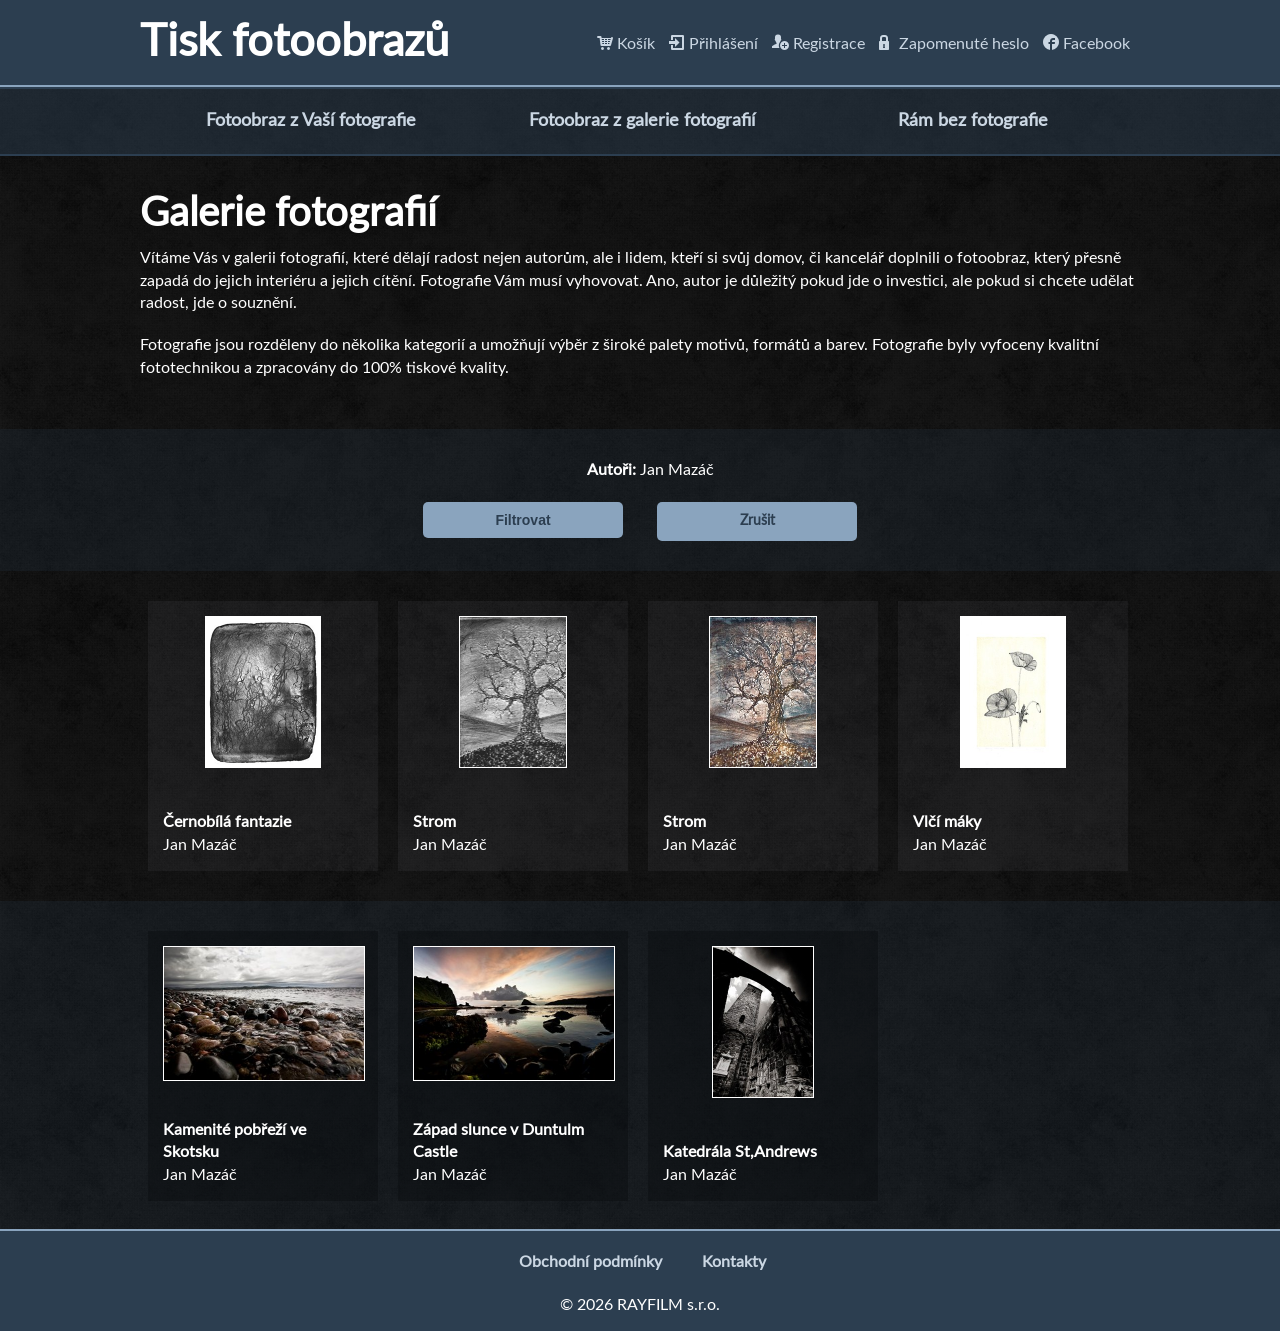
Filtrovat (522, 520)
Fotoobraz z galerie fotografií (642, 121)
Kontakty (734, 1262)
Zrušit (757, 521)
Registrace (818, 44)
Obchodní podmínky (590, 1262)
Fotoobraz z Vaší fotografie (311, 121)
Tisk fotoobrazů (294, 42)
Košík (626, 44)
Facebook (1086, 44)
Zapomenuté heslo (954, 44)
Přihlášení (713, 44)
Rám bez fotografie (973, 121)
